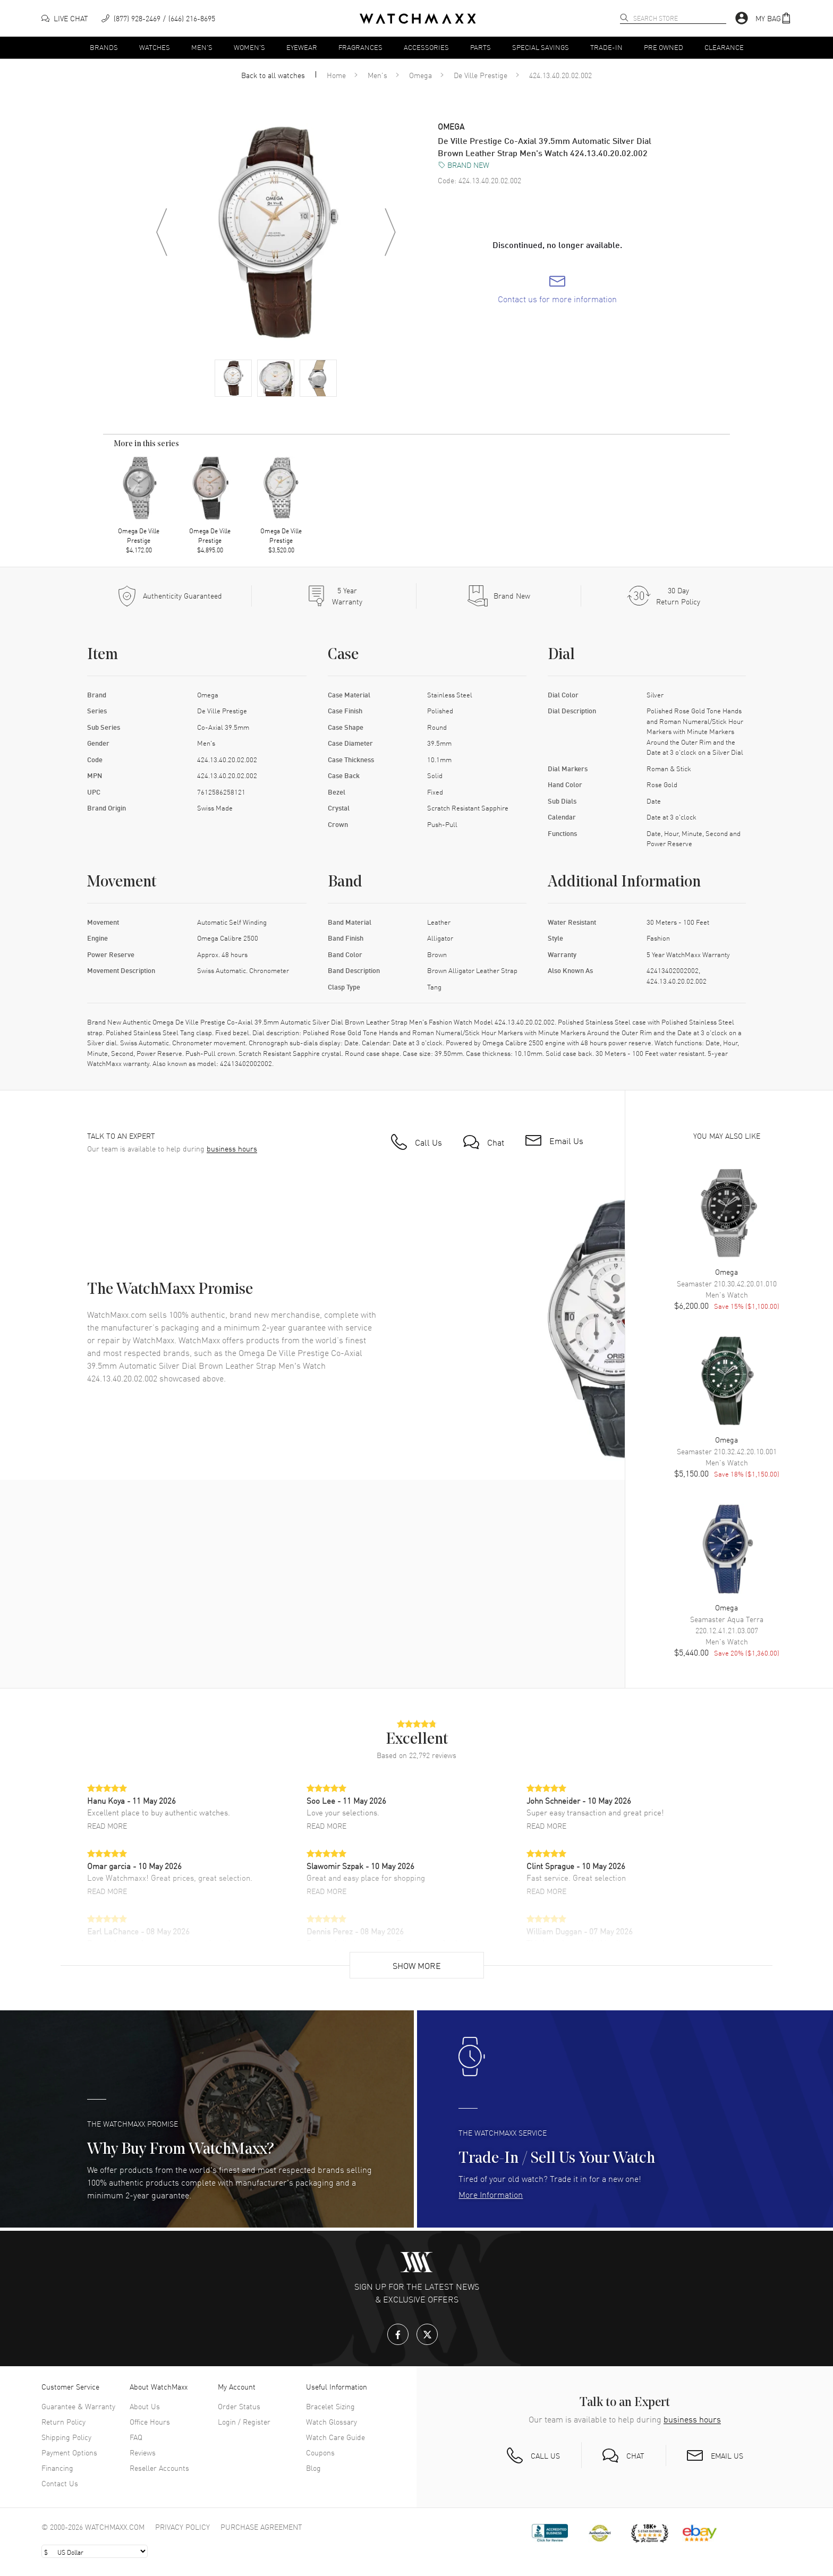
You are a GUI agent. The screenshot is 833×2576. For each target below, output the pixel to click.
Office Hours (150, 2421)
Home (336, 75)
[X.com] (427, 2334)
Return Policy (63, 2421)
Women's (249, 47)
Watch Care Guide (335, 2437)
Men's (201, 47)
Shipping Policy (66, 2437)
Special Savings (540, 47)
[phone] (158, 18)
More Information (490, 2194)
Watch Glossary (331, 2421)
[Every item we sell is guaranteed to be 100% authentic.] (169, 596)
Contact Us (59, 2483)
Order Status (239, 2406)
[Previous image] (161, 232)
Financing (57, 2467)
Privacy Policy (182, 2526)
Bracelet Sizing (330, 2406)
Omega (420, 75)
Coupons (320, 2452)
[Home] (418, 18)
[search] (624, 17)
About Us (145, 2406)
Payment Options (69, 2452)
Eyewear (301, 47)
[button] (773, 18)
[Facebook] (398, 2334)
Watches (154, 47)
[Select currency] (94, 2551)
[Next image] (390, 232)
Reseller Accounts (159, 2467)
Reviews (143, 2452)
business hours (232, 1148)
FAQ (136, 2437)
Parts (480, 47)
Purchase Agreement (261, 2526)
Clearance (724, 47)
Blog (313, 2467)
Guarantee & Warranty (78, 2406)
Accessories (426, 47)
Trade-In (606, 47)
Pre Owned (663, 47)
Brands (104, 47)
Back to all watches (273, 75)
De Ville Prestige (480, 75)
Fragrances (360, 47)
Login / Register (244, 2421)
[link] (557, 289)
